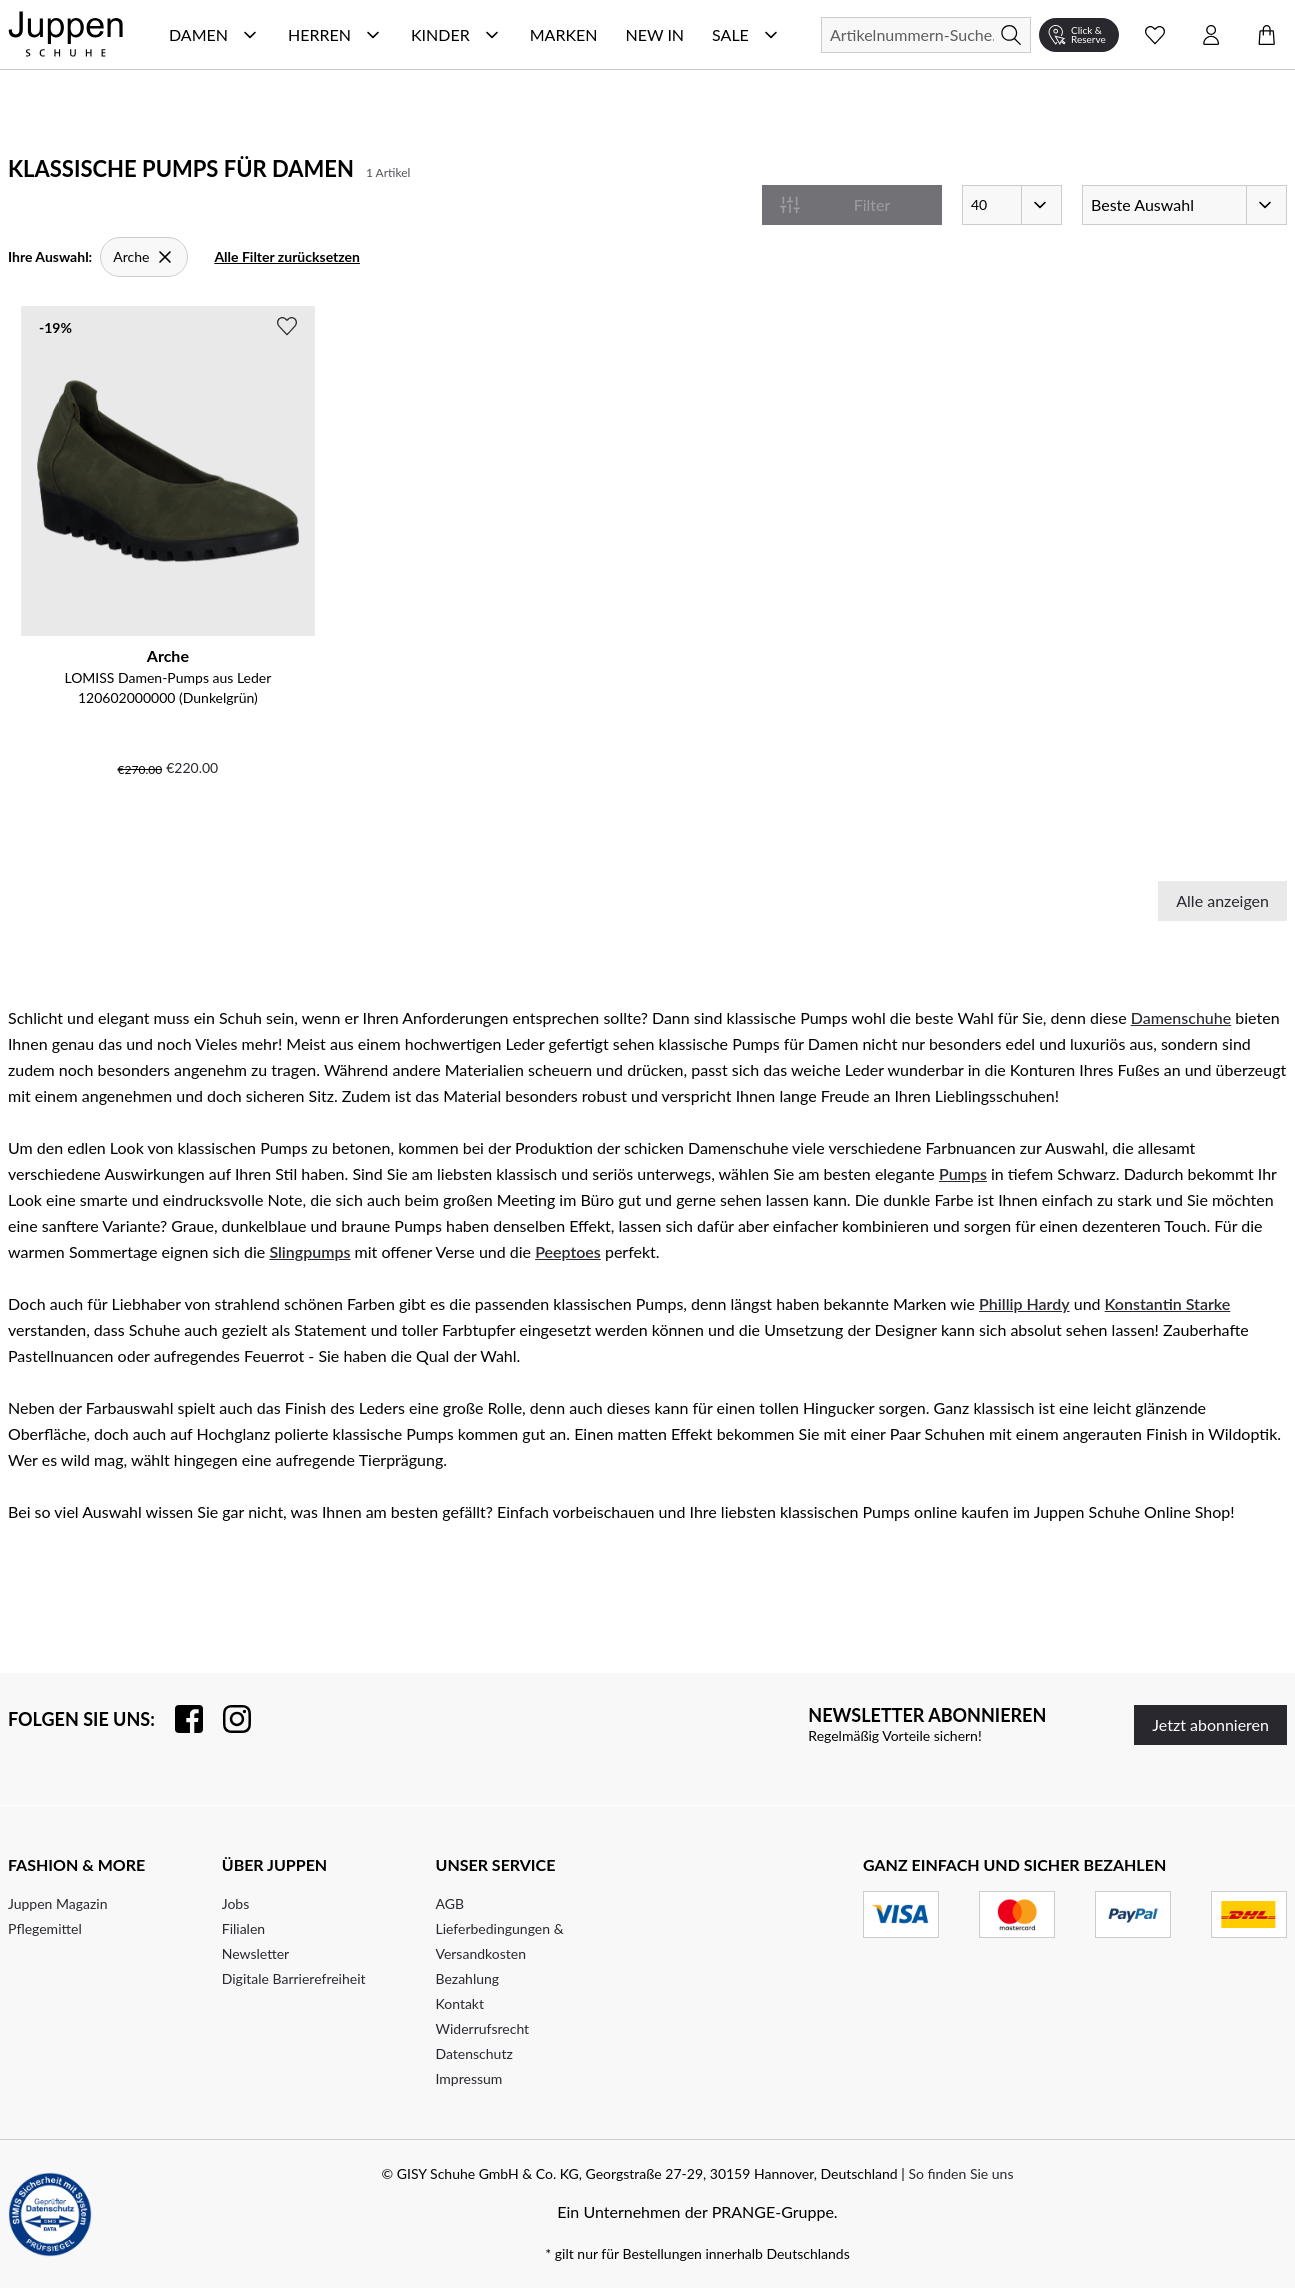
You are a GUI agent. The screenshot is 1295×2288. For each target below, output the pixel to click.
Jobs (236, 1903)
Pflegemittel (45, 1928)
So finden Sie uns (960, 2173)
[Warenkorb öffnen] (1267, 35)
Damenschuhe (1181, 1017)
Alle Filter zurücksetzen (287, 256)
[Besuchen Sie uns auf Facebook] (179, 1719)
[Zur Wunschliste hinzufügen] (287, 326)
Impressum (469, 2078)
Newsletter (255, 1953)
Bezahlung (468, 1978)
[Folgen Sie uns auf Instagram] (227, 1719)
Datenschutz (474, 2053)
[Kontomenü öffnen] (1211, 35)
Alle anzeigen (1222, 900)
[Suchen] (926, 35)
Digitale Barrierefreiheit (294, 1978)
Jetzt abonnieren (1210, 1724)
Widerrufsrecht (483, 2028)
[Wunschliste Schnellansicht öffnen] (1155, 35)
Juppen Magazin (58, 1903)
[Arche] (144, 257)
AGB (450, 1903)
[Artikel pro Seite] (1012, 205)
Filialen (243, 1928)
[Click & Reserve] (1079, 35)
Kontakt (460, 2003)
